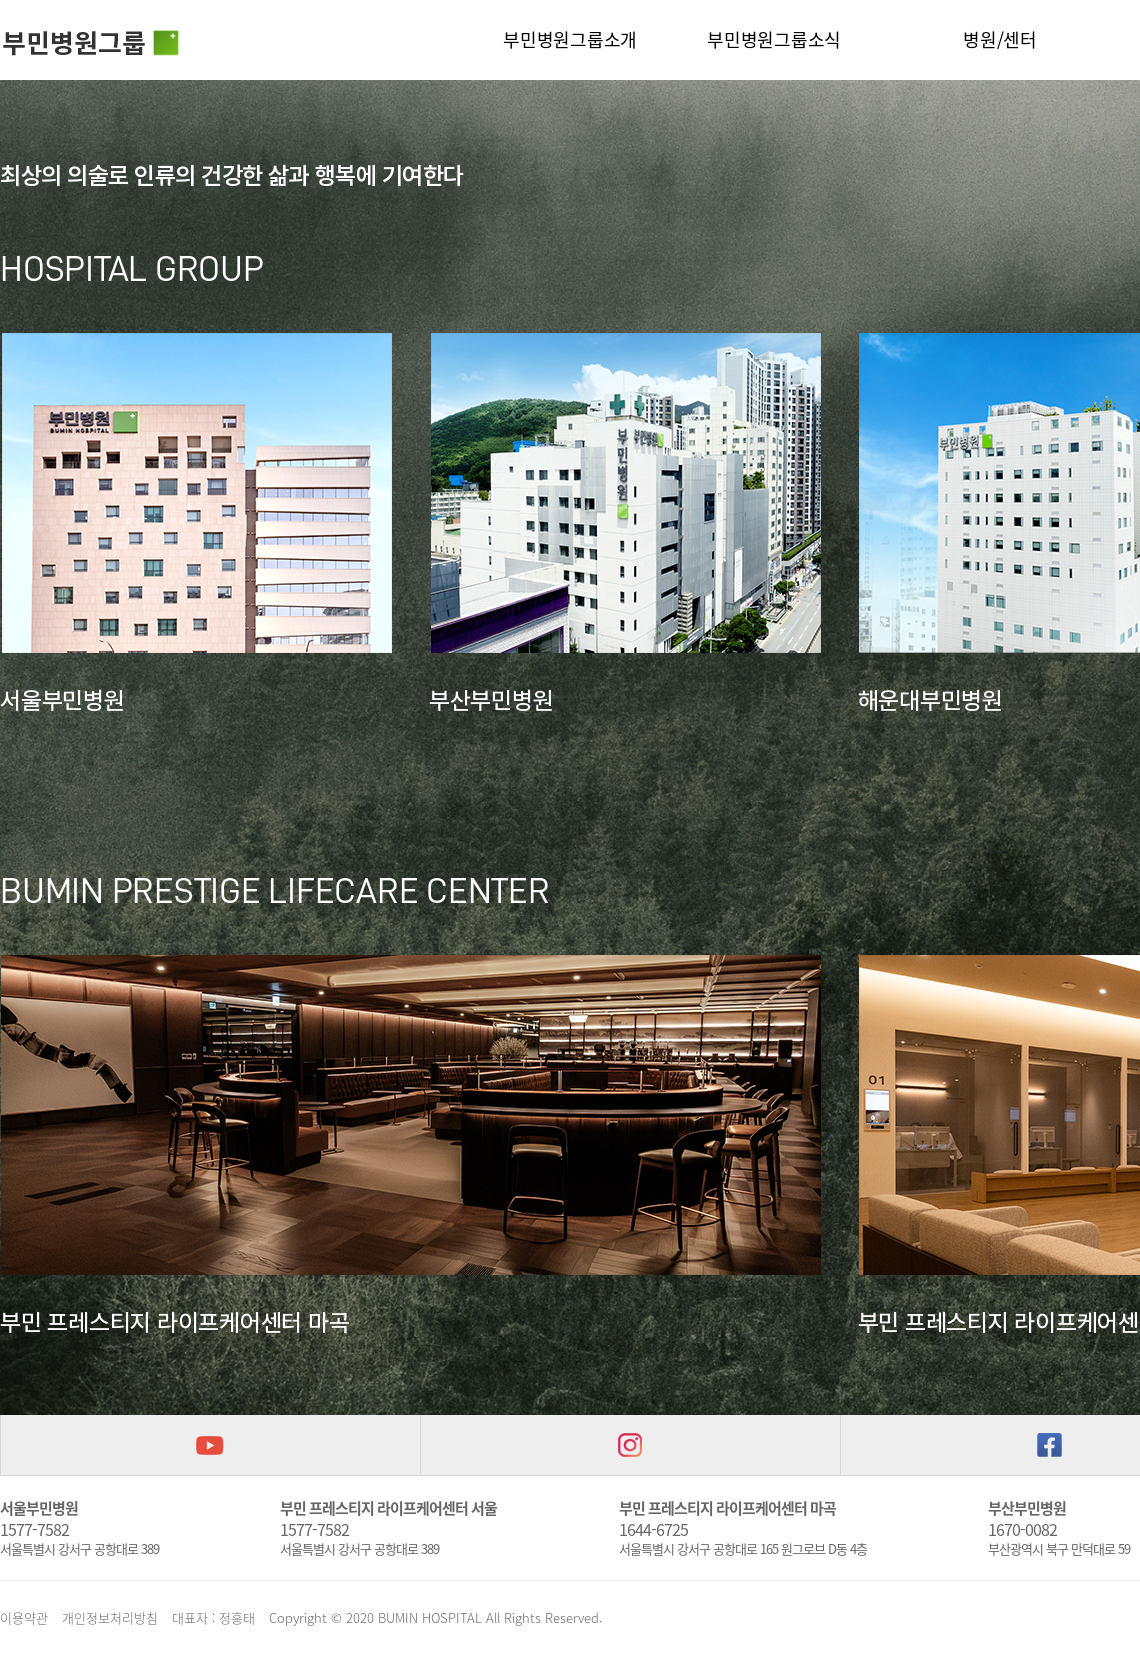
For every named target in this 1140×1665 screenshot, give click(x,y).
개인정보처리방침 (110, 1617)
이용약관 (24, 1617)
